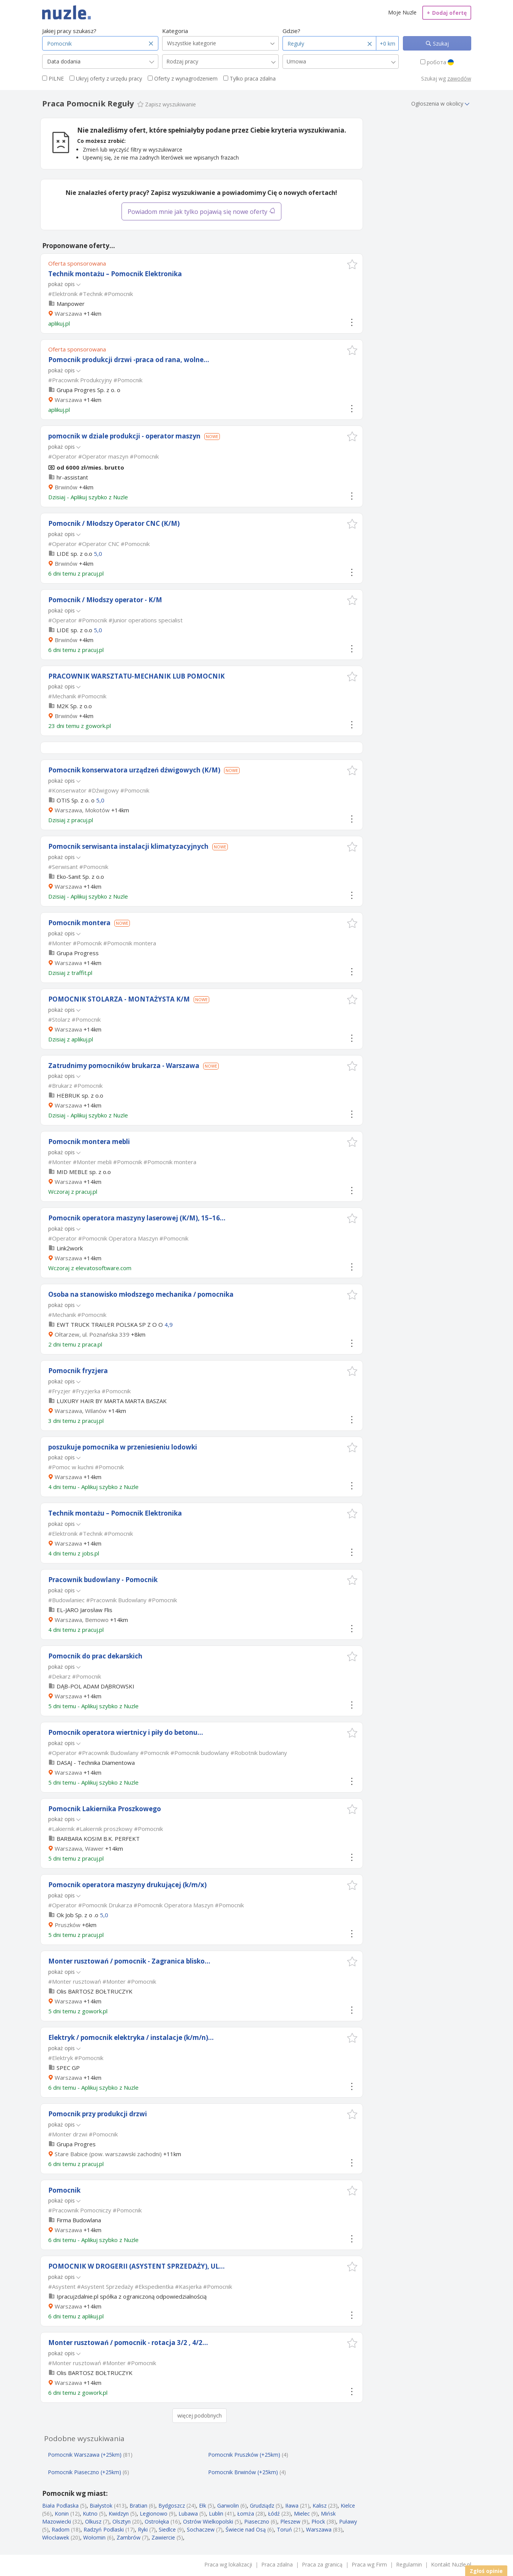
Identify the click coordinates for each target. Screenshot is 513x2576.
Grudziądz (262, 2505)
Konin (62, 2513)
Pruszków (68, 1925)
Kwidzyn (119, 2513)
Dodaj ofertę (447, 12)
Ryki (143, 2529)
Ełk (202, 2505)
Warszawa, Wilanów (81, 1411)
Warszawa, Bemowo (82, 1619)
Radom (60, 2529)
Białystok (101, 2505)
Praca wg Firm (369, 2564)
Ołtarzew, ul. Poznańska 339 (92, 1334)
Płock (318, 2521)
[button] (352, 264)
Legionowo (153, 2513)
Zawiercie (163, 2537)
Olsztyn (121, 2521)
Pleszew (290, 2521)
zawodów (459, 78)
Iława (291, 2505)
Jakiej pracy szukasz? (69, 31)
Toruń (284, 2529)
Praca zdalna (277, 2564)
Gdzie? (291, 31)
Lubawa (188, 2513)
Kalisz (320, 2505)
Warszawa (68, 313)
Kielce (348, 2505)
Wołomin (94, 2537)
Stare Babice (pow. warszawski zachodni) (108, 2154)
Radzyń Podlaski (104, 2529)
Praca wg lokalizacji (228, 2564)
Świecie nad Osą (246, 2529)
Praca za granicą (322, 2564)
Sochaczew (201, 2529)
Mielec (302, 2513)
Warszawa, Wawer (79, 1848)
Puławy (348, 2521)
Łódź (274, 2513)
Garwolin (228, 2505)
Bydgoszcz (171, 2505)
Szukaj (440, 43)
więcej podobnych (199, 2415)
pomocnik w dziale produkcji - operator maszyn (124, 436)
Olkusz (93, 2521)
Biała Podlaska (60, 2505)
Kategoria (175, 31)
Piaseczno (256, 2521)
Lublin (216, 2513)
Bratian (138, 2505)
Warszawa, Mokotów (82, 810)
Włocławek (55, 2537)
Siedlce (167, 2529)
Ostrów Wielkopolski (208, 2521)
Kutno (90, 2513)
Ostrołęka (157, 2521)
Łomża (245, 2513)
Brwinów (66, 487)
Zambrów (128, 2537)
